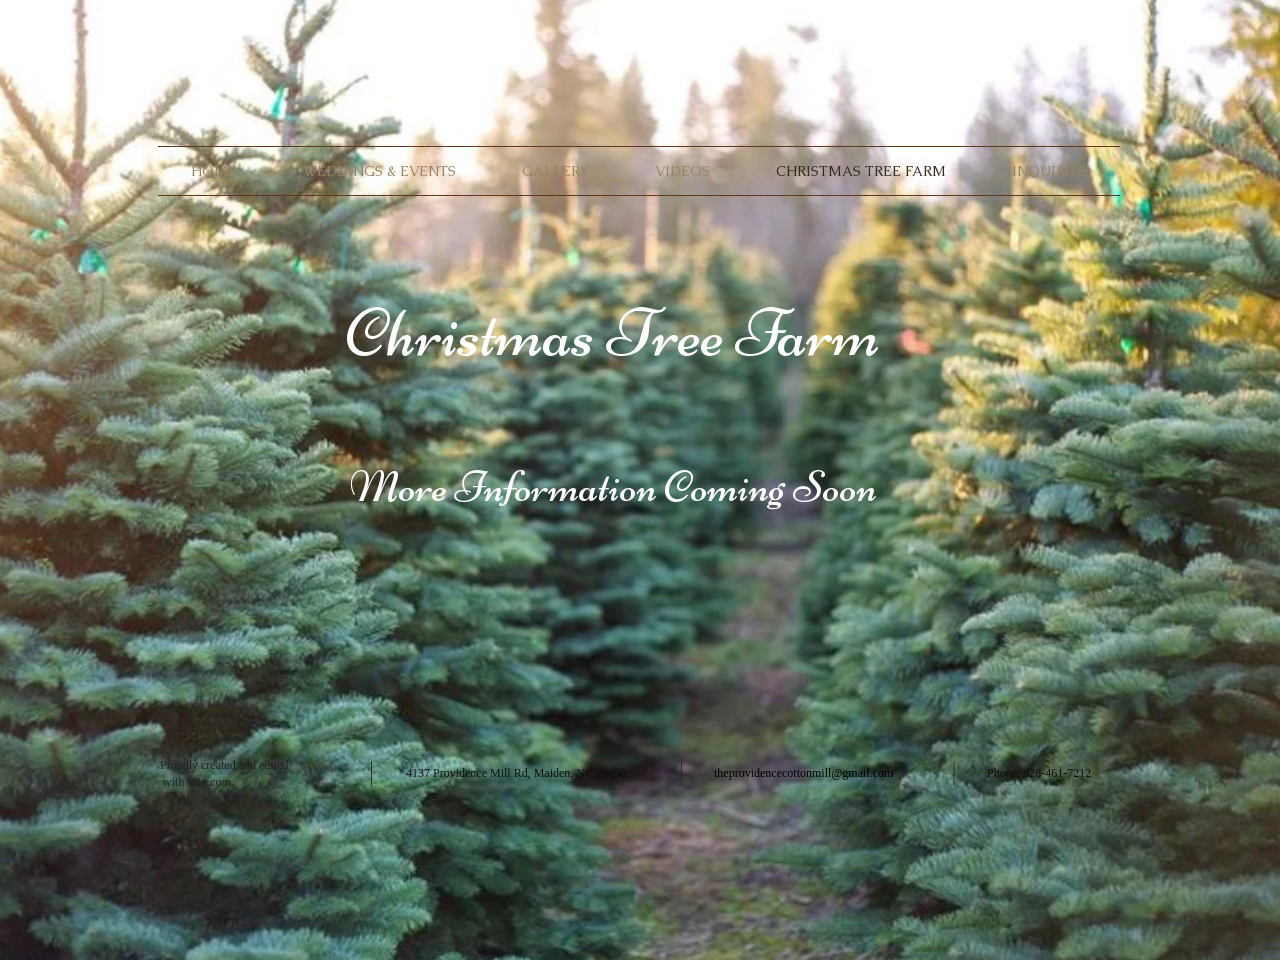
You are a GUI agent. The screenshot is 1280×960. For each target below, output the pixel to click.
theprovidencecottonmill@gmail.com (803, 773)
